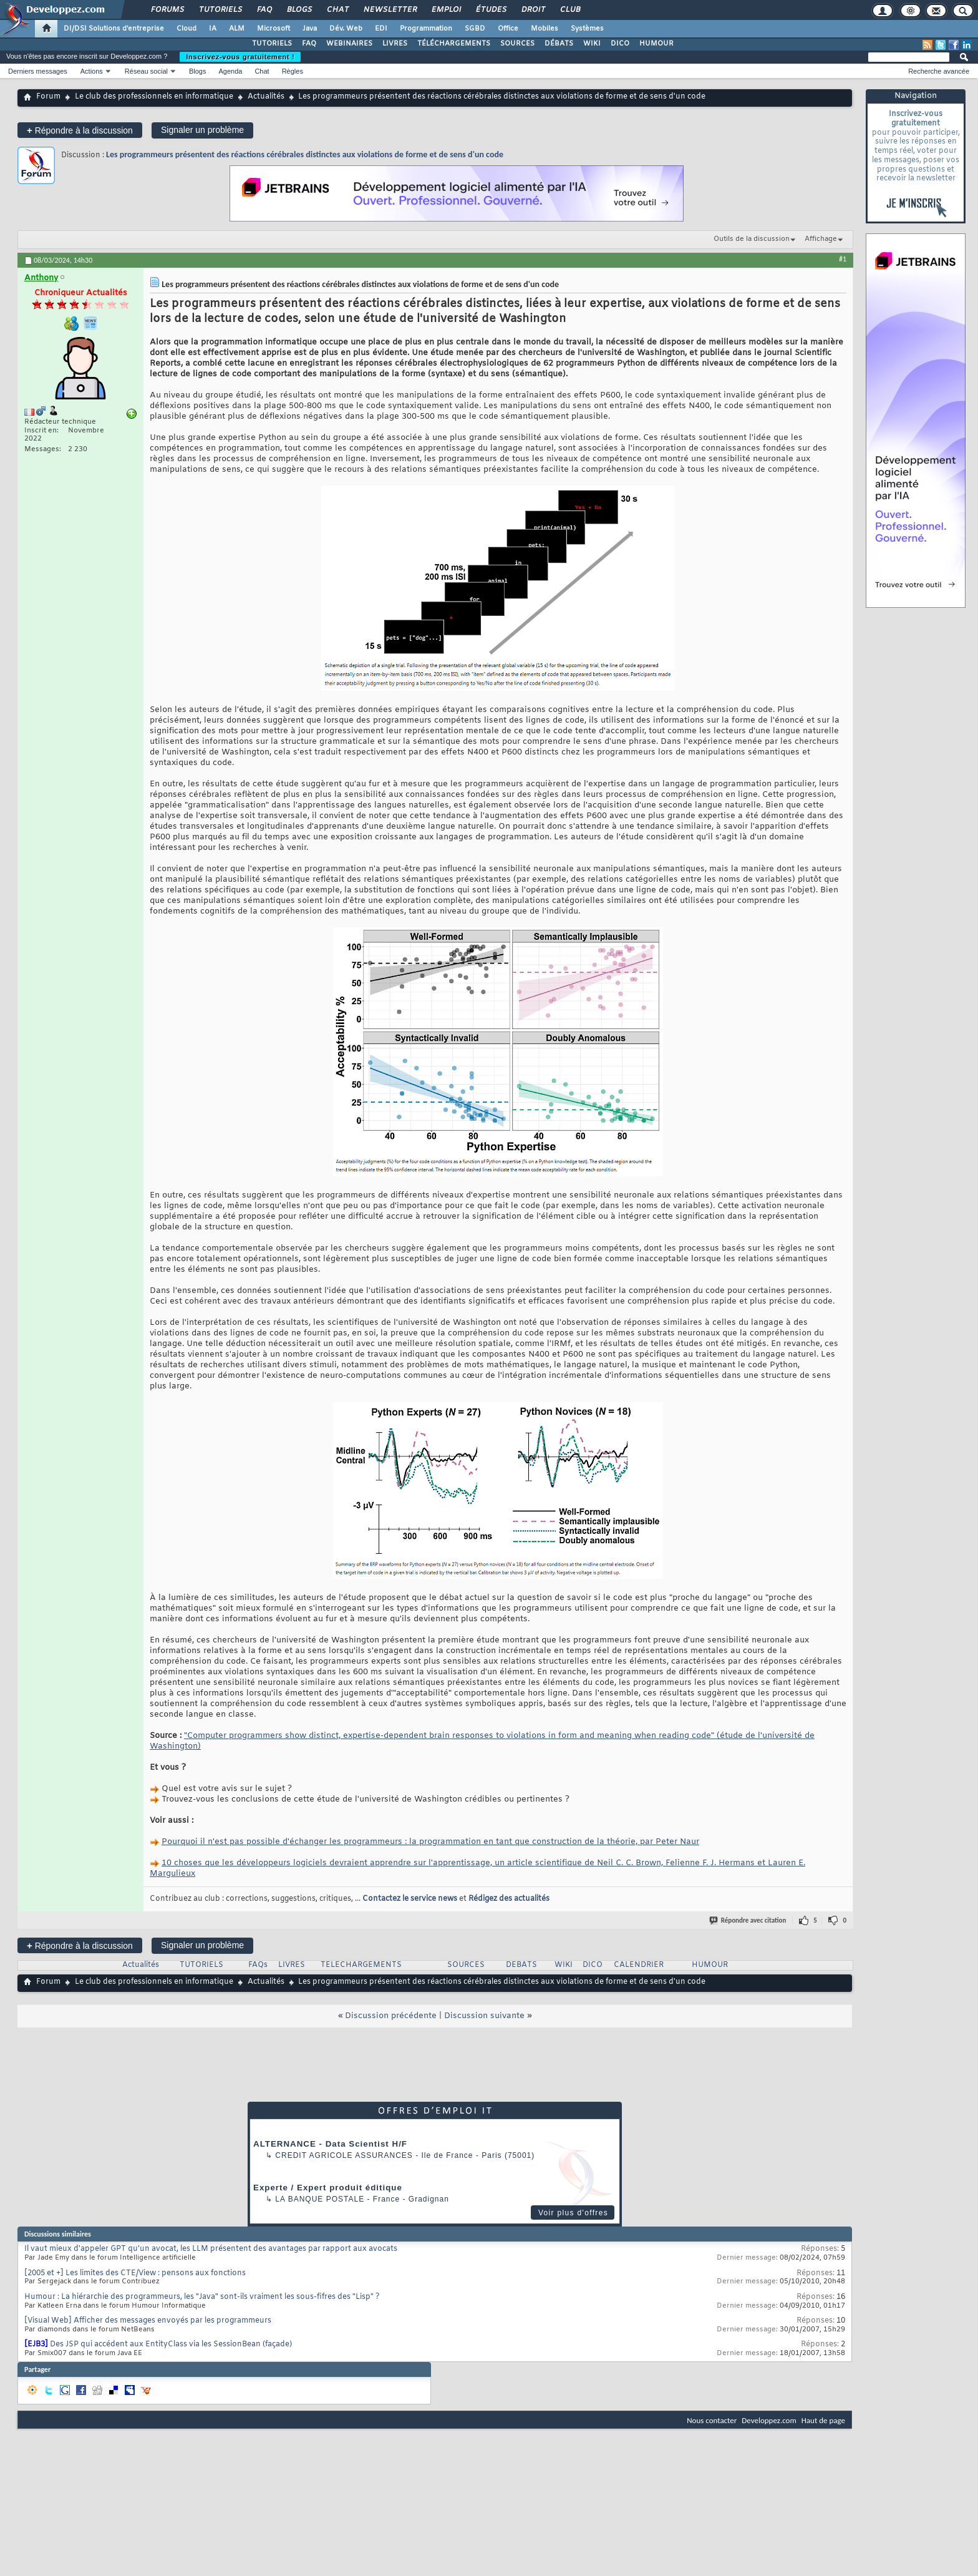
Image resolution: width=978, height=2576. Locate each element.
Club (569, 10)
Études (490, 10)
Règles (292, 71)
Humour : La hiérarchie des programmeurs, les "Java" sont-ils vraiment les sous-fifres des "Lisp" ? (202, 2297)
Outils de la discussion (752, 239)
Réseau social (146, 71)
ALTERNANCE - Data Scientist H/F (330, 2144)
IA (212, 28)
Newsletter (389, 10)
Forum (48, 97)
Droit (533, 10)
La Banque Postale (319, 2199)
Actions (91, 71)
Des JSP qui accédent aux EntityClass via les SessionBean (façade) (171, 2344)
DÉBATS (559, 43)
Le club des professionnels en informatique (154, 97)
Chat (337, 10)
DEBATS (521, 1965)
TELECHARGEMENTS (361, 1965)
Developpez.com (769, 2420)
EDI (381, 28)
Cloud (186, 28)
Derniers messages (37, 71)
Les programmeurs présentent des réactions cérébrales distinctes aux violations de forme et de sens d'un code (304, 154)
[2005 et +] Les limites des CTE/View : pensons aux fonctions (135, 2273)
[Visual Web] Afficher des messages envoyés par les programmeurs (147, 2321)
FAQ (264, 10)
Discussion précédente (391, 2016)
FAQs (258, 1965)
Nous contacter (712, 2420)
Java (310, 28)
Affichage (821, 239)
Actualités (266, 97)
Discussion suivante (484, 2016)
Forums (167, 10)
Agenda (230, 71)
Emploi (446, 10)
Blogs (298, 10)
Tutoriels (220, 10)
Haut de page (823, 2420)
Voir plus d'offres (573, 2212)
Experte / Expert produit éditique (327, 2187)
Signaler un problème (202, 130)
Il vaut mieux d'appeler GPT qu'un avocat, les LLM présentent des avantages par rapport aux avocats (210, 2249)
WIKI (592, 43)
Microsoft (273, 28)
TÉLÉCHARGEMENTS (453, 43)
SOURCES (517, 43)
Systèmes (587, 28)
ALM (236, 28)
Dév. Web (345, 28)
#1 (842, 259)
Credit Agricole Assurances (344, 2155)
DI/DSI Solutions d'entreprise (114, 28)
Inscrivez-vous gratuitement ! (240, 57)
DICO (620, 43)
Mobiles (544, 28)
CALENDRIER (639, 1965)
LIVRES (394, 43)
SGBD (475, 28)
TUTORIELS (272, 43)
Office (508, 28)
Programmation (426, 28)
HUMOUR (656, 43)
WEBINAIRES (349, 43)
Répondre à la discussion (80, 130)
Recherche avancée (938, 71)
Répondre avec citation (748, 1920)
